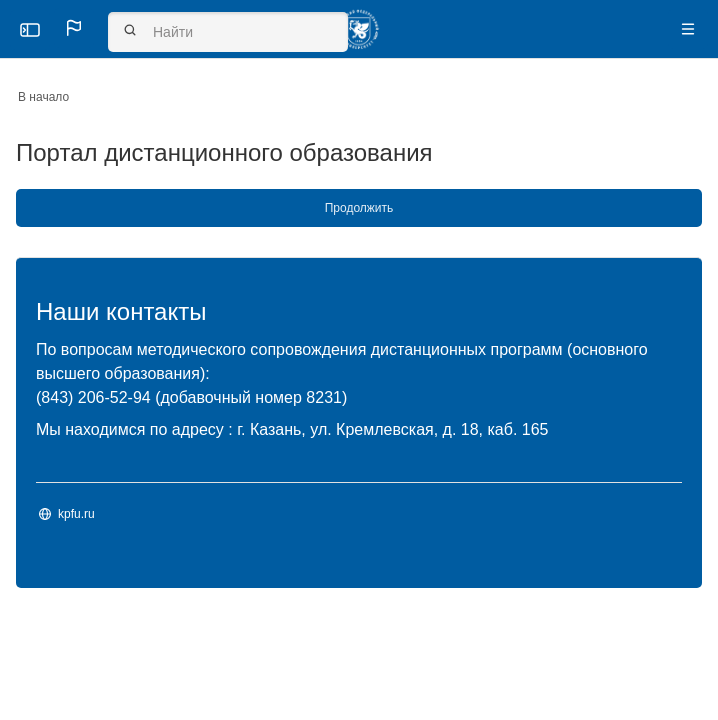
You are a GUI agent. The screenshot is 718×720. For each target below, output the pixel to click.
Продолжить (359, 208)
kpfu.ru (76, 514)
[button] (74, 28)
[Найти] (228, 32)
